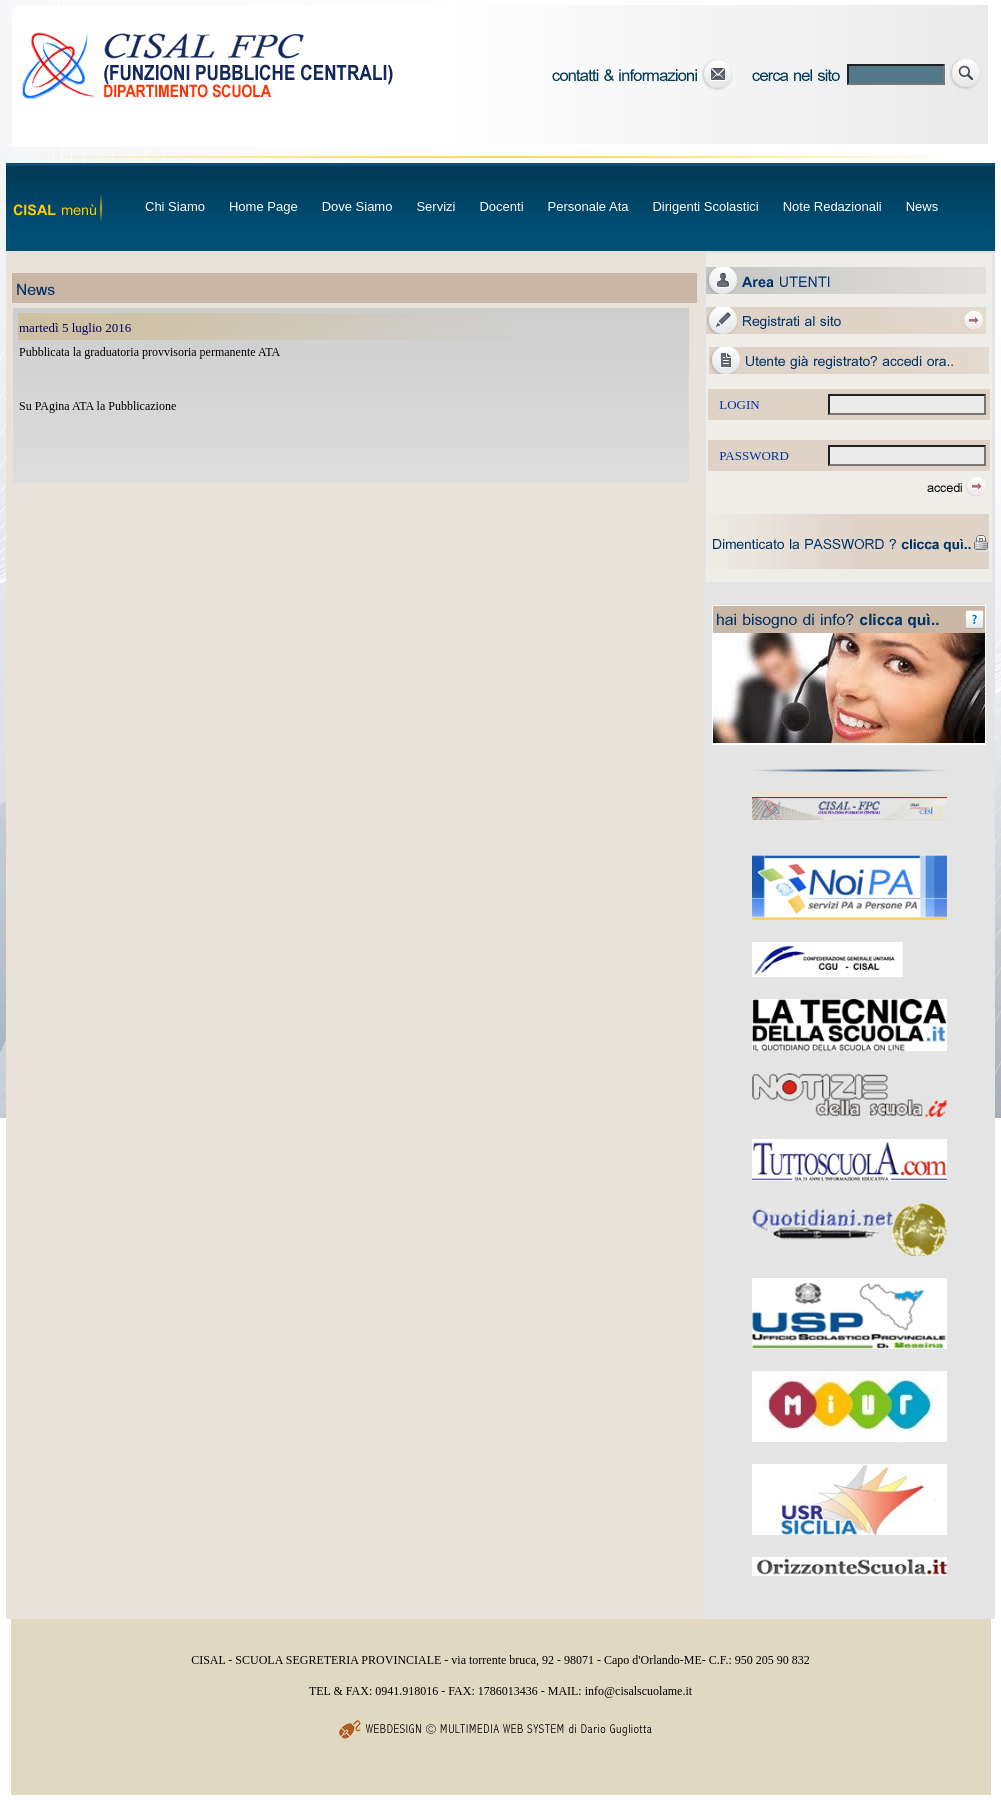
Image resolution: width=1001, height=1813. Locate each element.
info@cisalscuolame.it (638, 1691)
